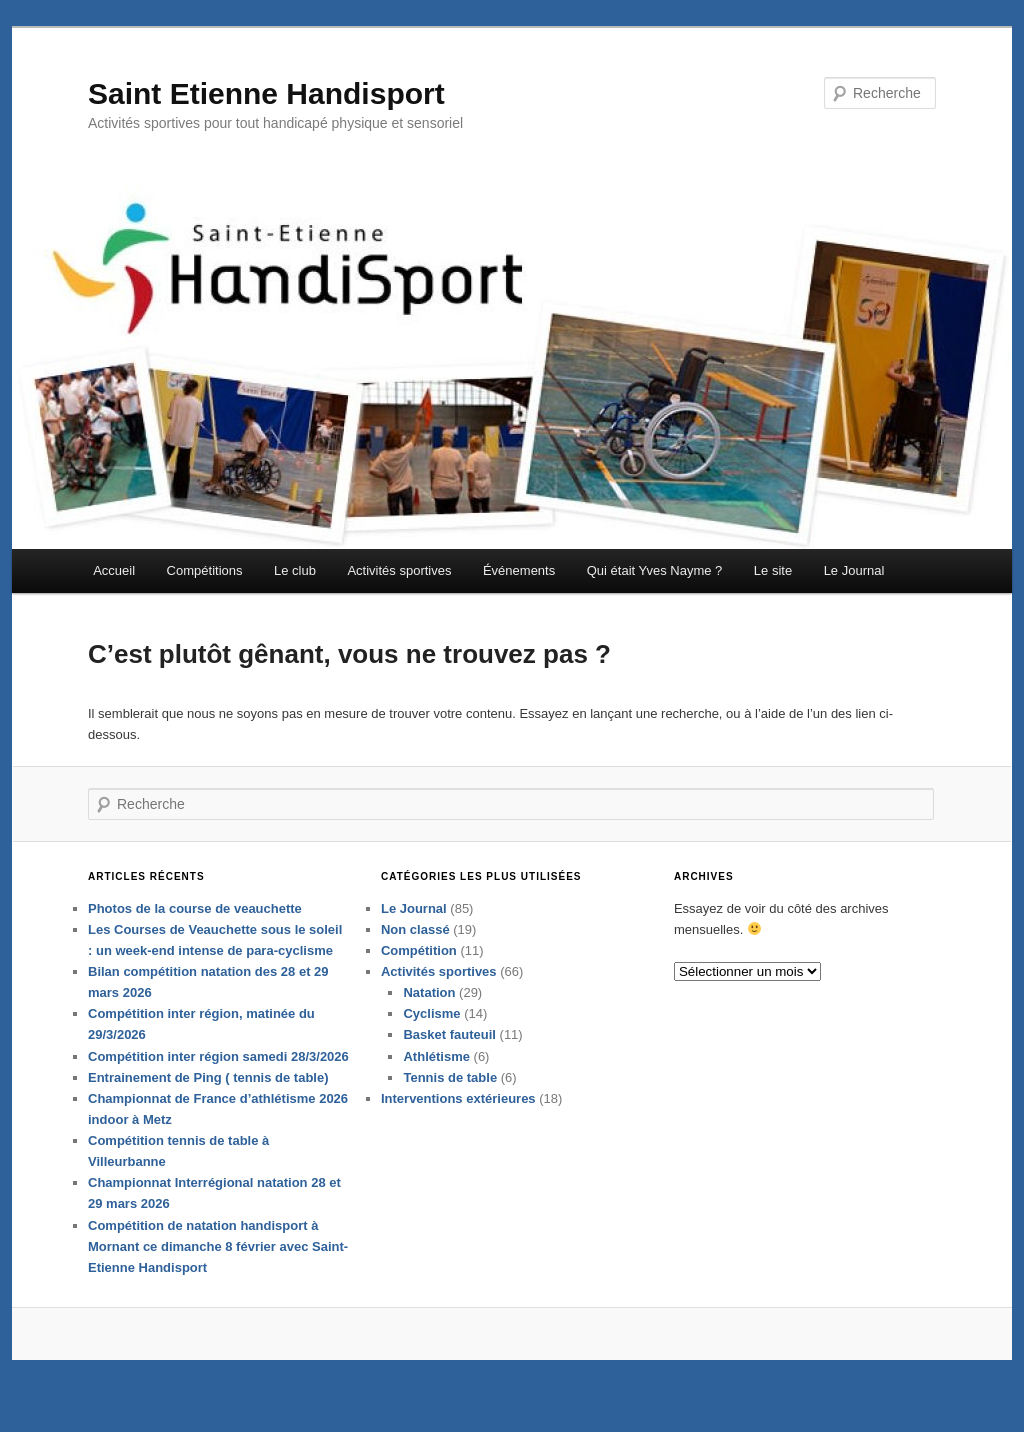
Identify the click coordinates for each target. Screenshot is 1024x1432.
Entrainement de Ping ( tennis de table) (208, 1114)
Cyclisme (431, 1051)
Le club (295, 582)
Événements (519, 582)
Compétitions (205, 582)
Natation (429, 1030)
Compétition (419, 987)
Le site (773, 582)
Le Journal (854, 582)
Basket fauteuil (449, 1072)
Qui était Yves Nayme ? (655, 582)
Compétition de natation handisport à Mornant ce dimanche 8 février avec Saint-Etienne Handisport (218, 1283)
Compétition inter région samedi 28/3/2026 (218, 1093)
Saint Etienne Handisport (266, 104)
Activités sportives (399, 582)
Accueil (114, 582)
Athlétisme (436, 1093)
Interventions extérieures (458, 1135)
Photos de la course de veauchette (195, 945)
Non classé (415, 966)
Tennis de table (450, 1114)
